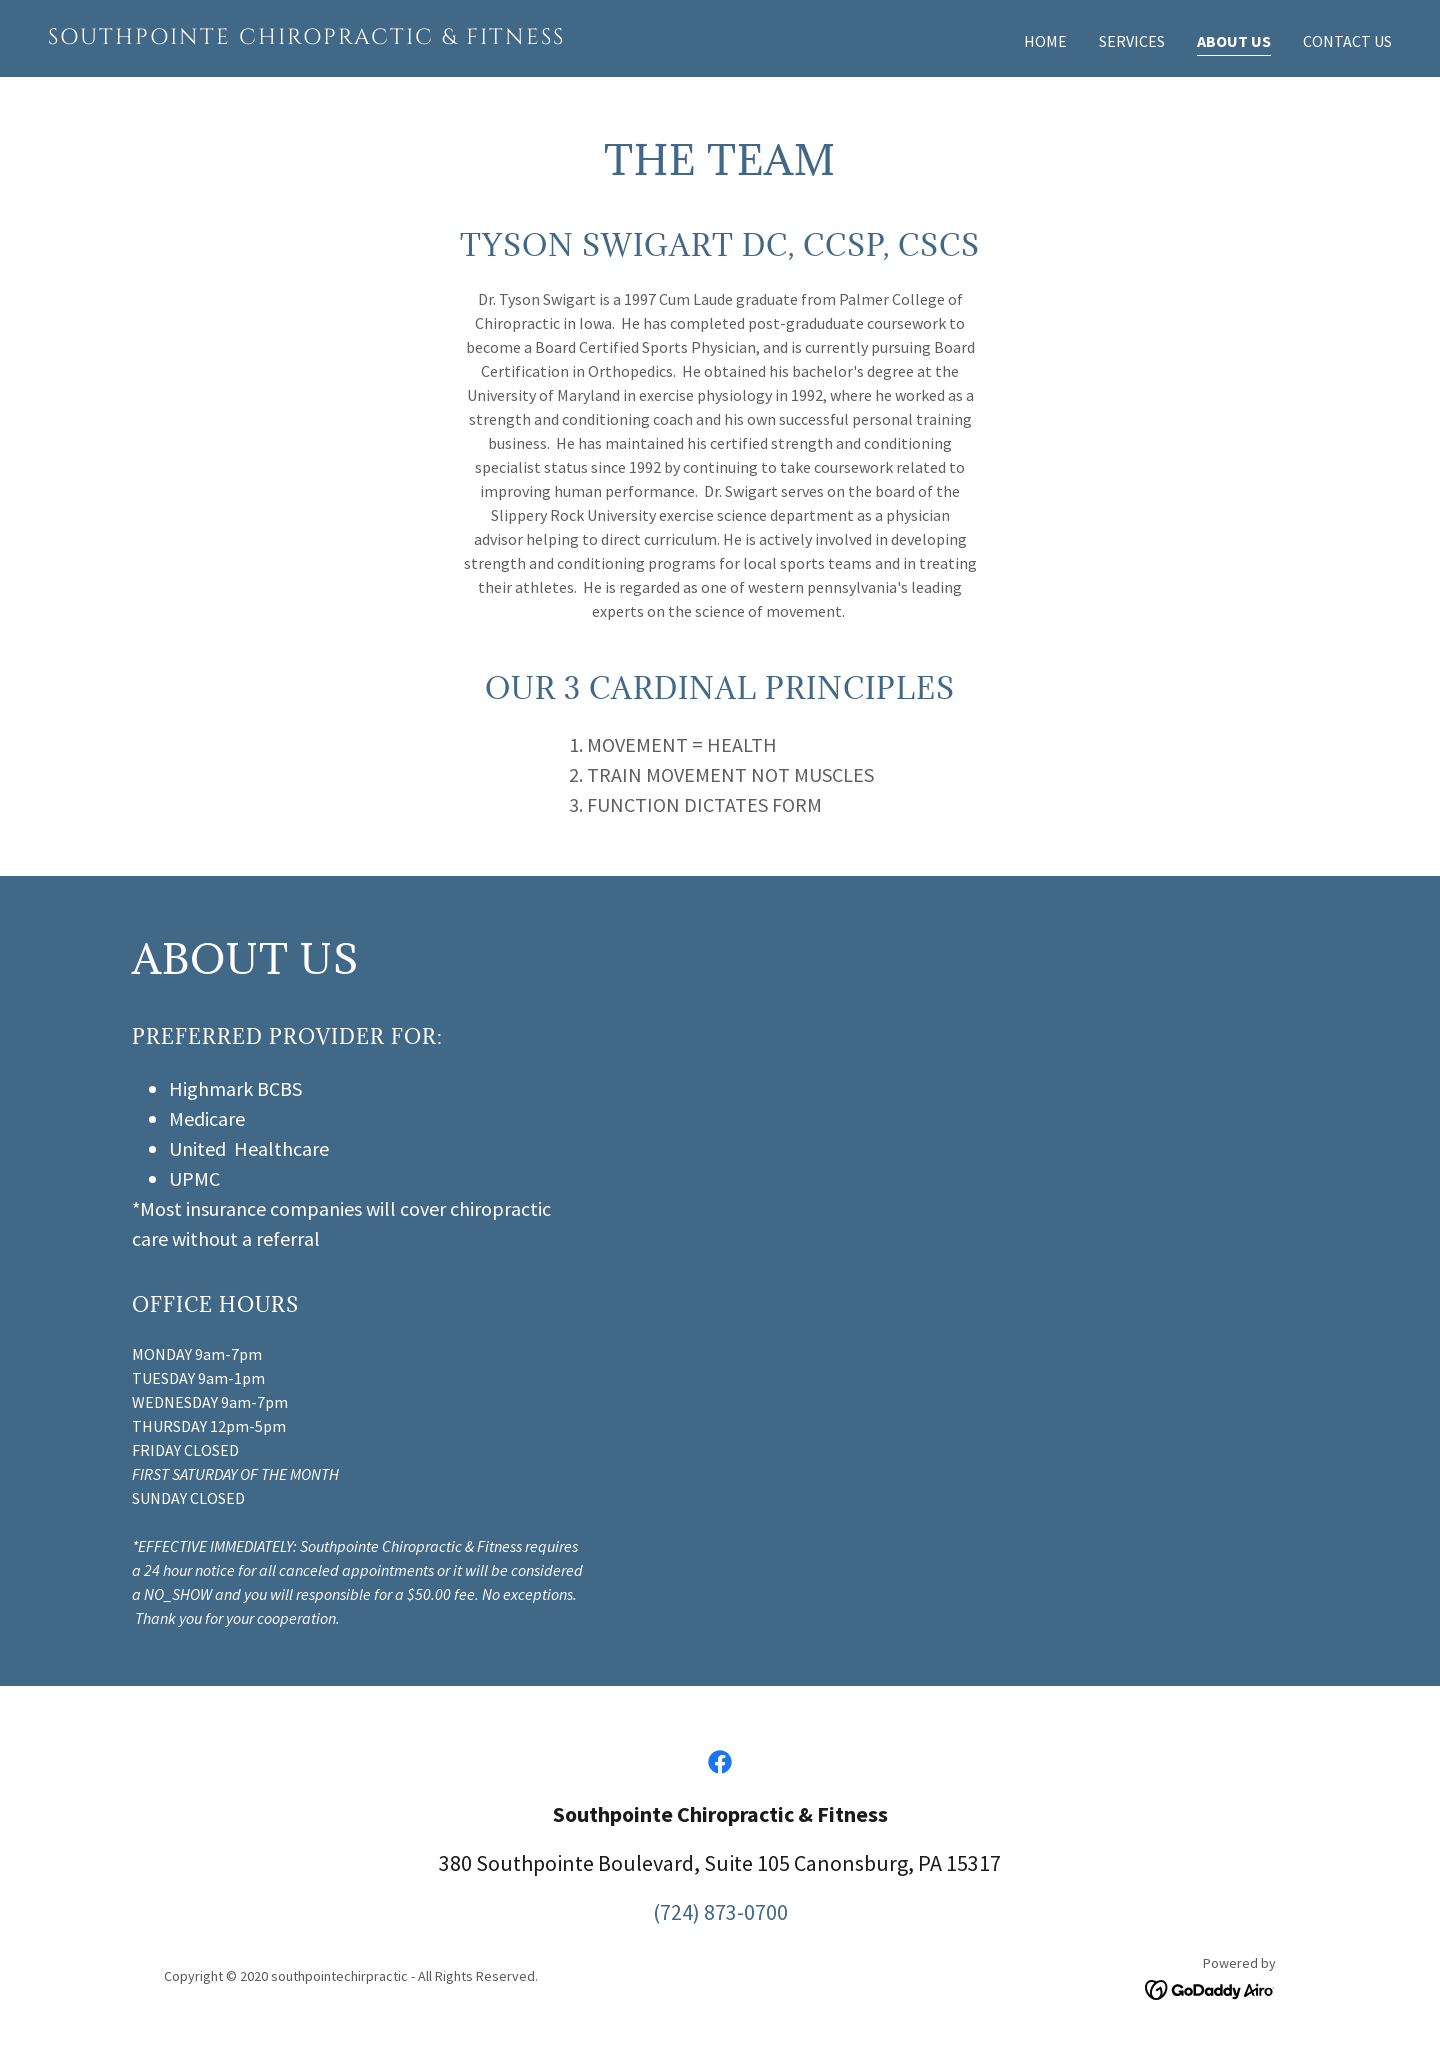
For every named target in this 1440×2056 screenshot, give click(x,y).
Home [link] (1045, 41)
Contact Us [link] (1347, 41)
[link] (376, 38)
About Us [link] (1234, 41)
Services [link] (1132, 41)
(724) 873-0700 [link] (720, 1912)
